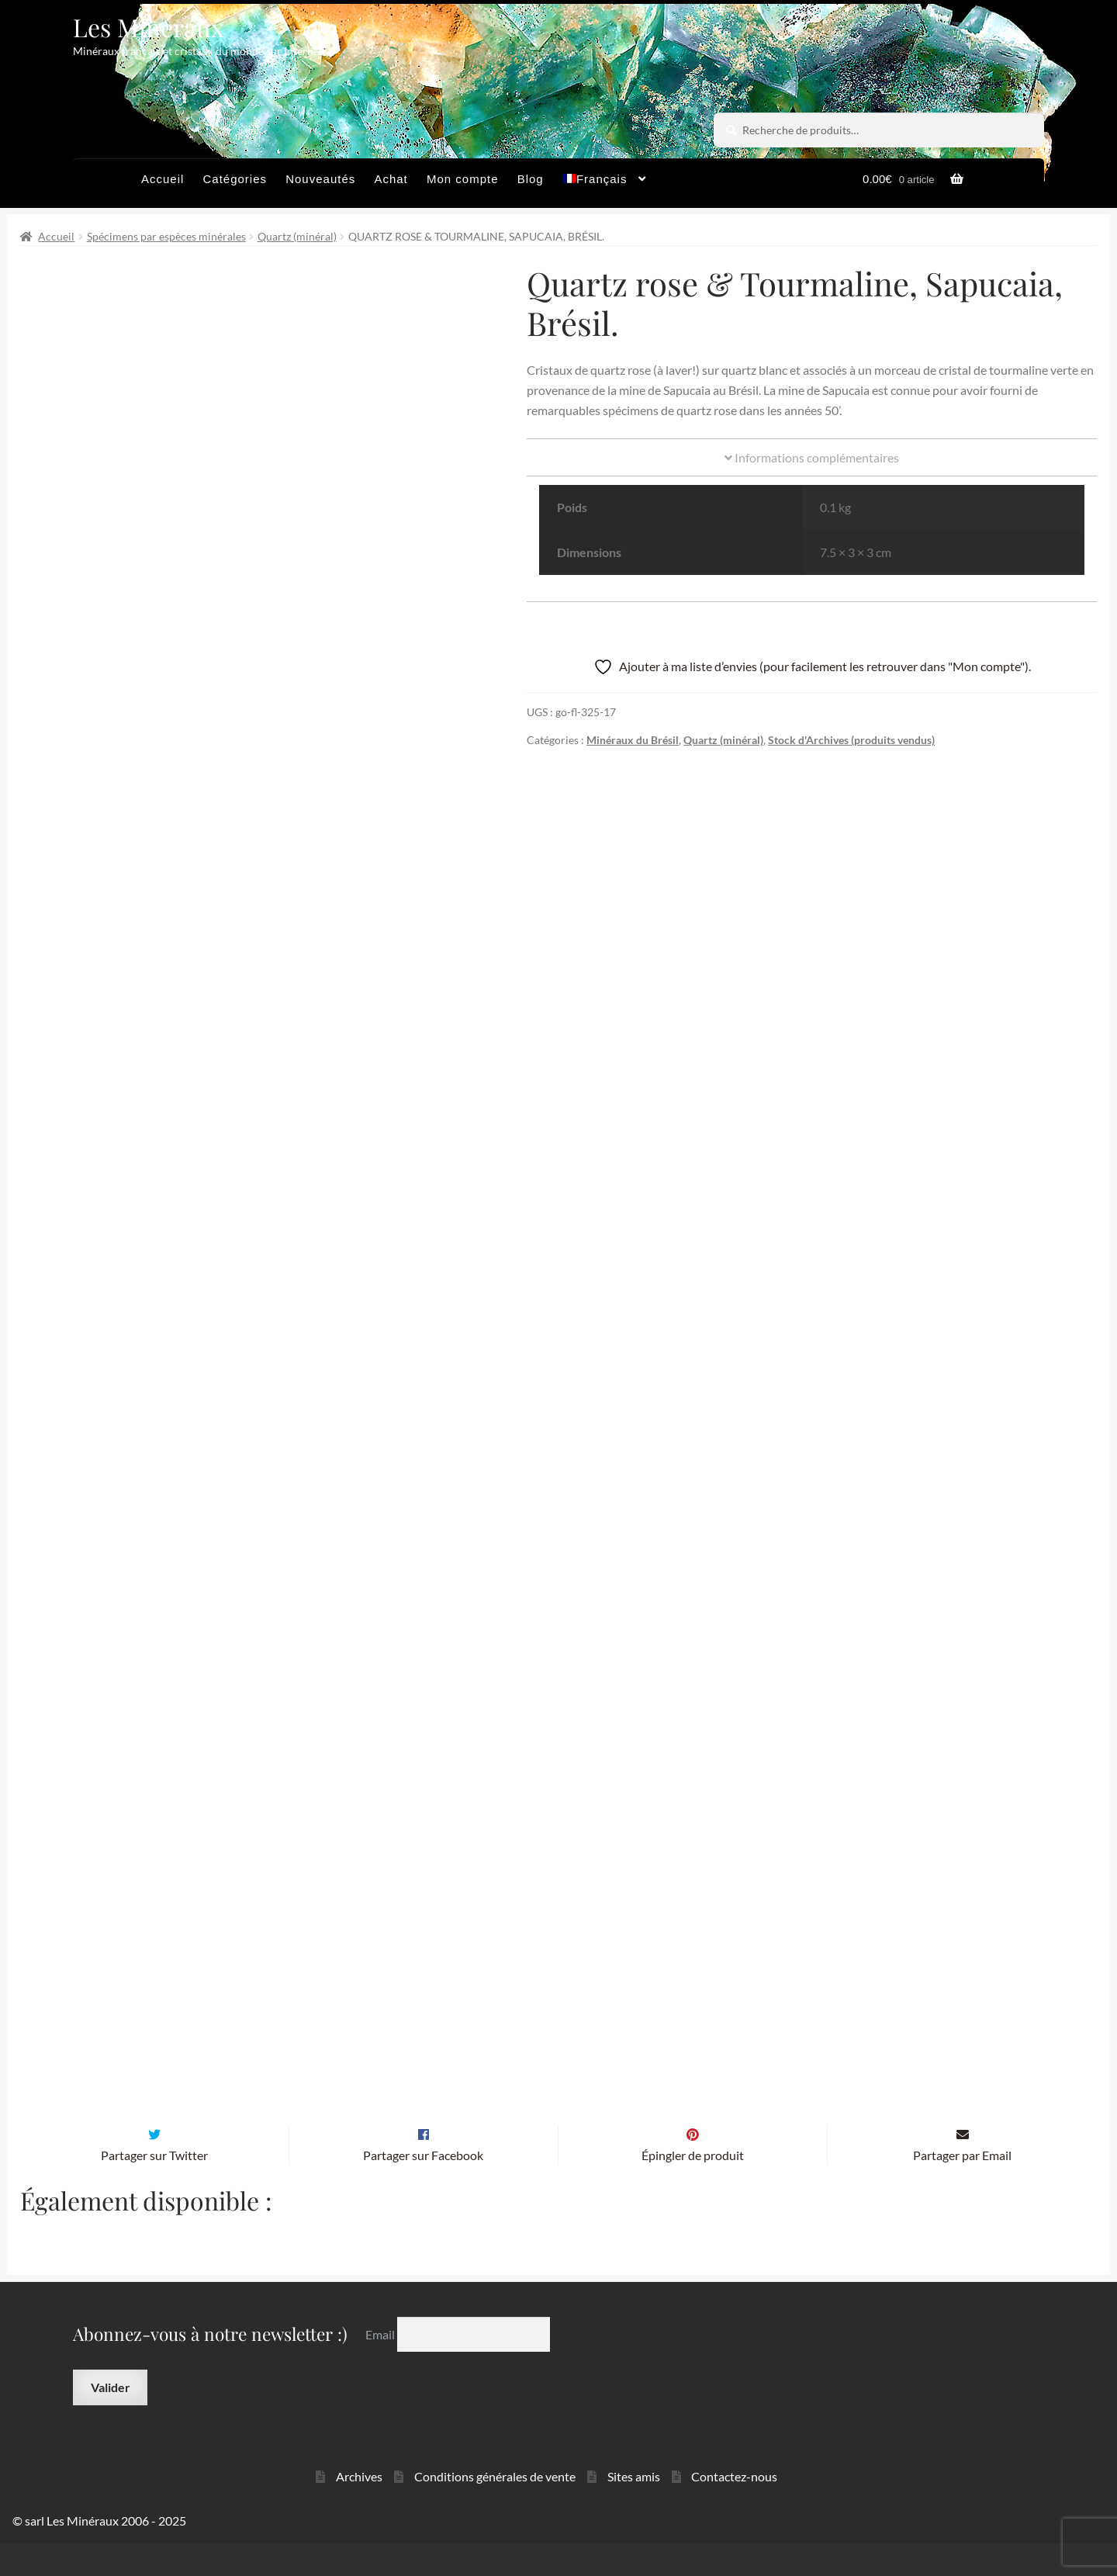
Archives (359, 2509)
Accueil (162, 178)
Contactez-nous (734, 2509)
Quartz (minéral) (297, 236)
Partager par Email (962, 2187)
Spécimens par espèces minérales (166, 236)
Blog (530, 178)
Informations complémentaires (811, 457)
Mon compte (463, 178)
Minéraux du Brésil (632, 739)
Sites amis (633, 2509)
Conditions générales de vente (495, 2509)
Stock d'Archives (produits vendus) (851, 739)
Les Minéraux (148, 26)
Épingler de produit (692, 2187)
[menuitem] (605, 183)
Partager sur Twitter (154, 2187)
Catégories (234, 178)
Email (381, 2367)
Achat (390, 178)
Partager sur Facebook (423, 2187)
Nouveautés (320, 178)
